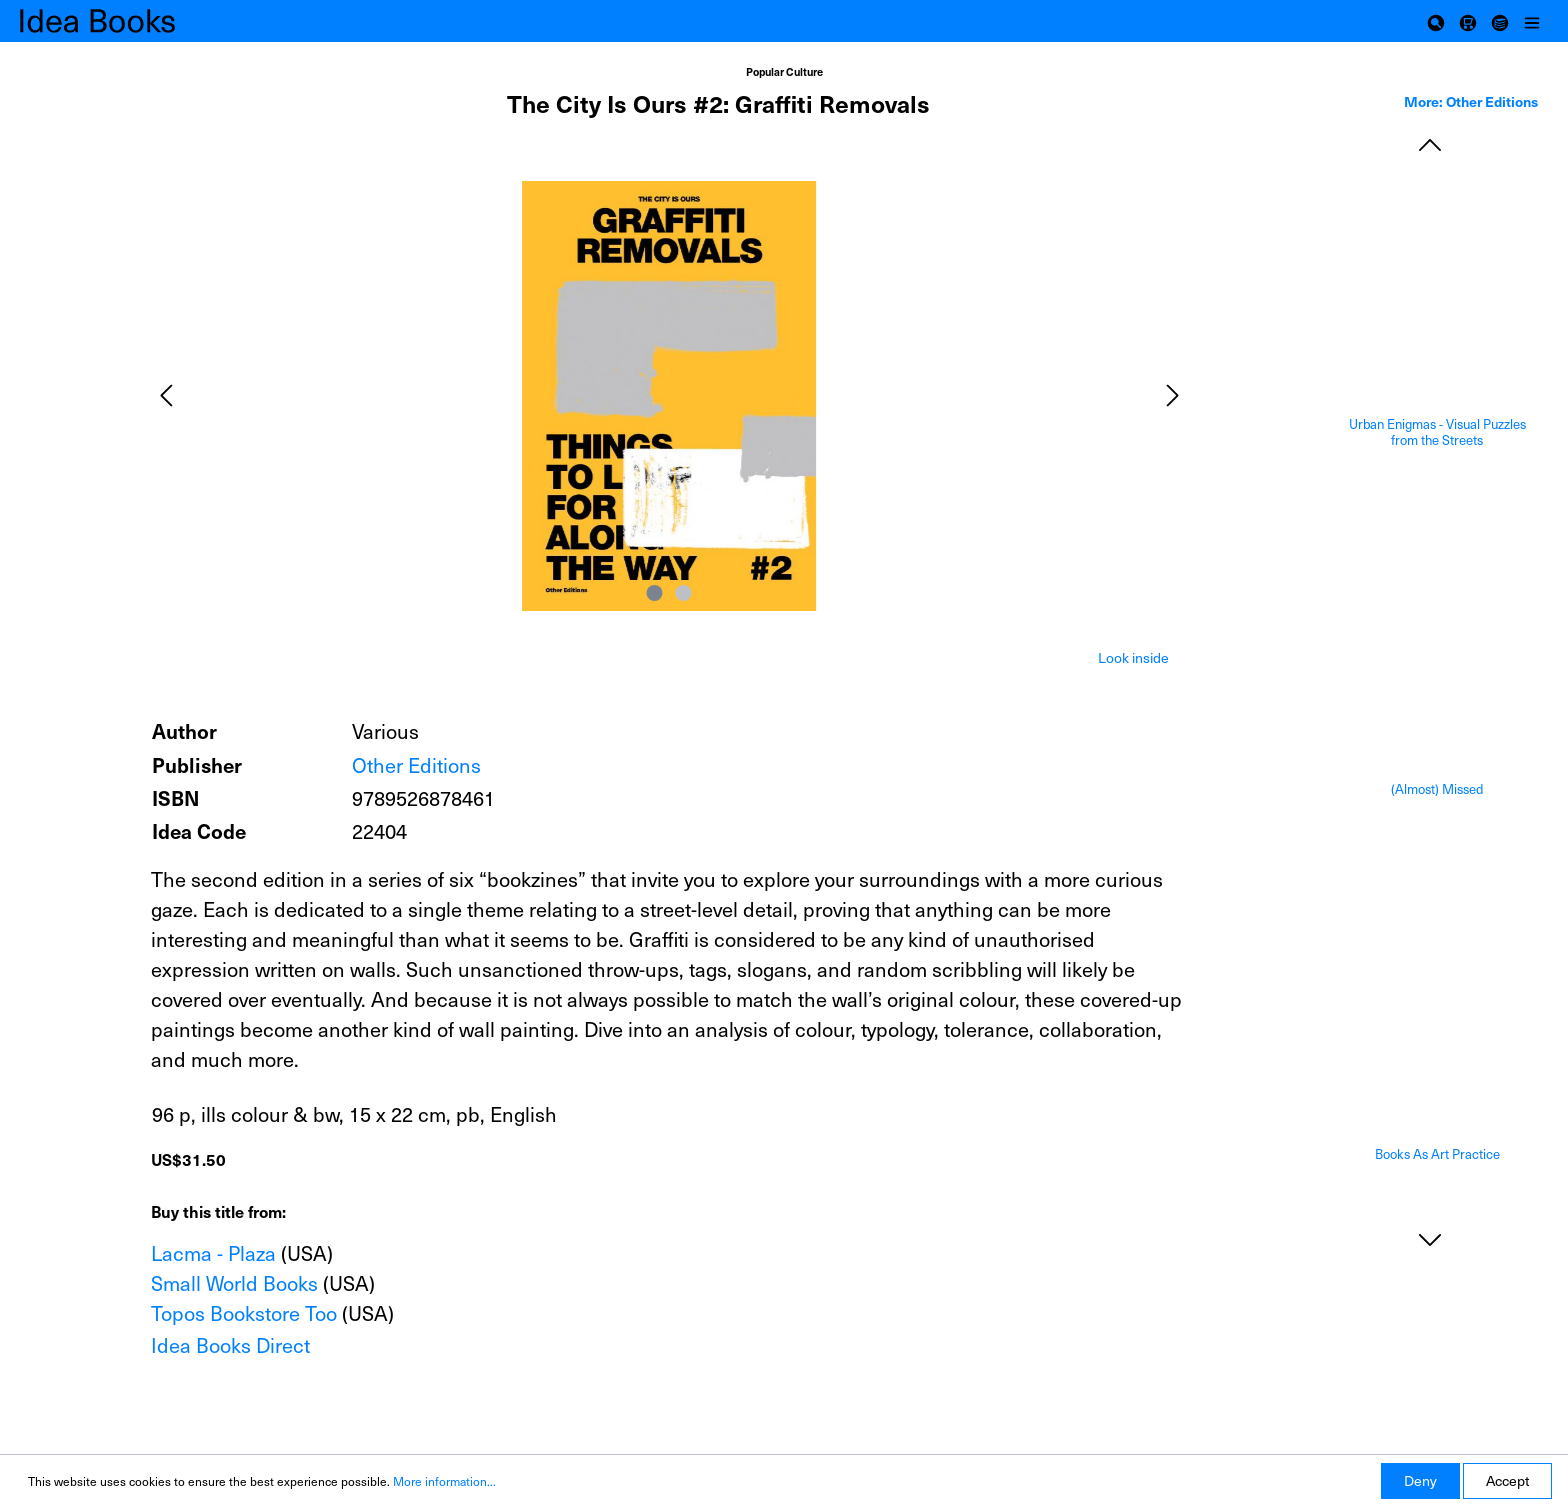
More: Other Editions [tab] (1471, 101)
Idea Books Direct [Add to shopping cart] (230, 1345)
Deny (1420, 1480)
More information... (444, 1481)
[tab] (1133, 656)
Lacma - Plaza (213, 1253)
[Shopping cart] (1468, 21)
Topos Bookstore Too (244, 1313)
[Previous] (166, 395)
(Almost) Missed (1437, 789)
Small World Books (234, 1283)
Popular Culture (784, 71)
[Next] (1173, 395)
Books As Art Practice (1437, 1154)
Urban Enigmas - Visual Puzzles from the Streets (1437, 432)
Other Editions (416, 765)
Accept (1507, 1480)
